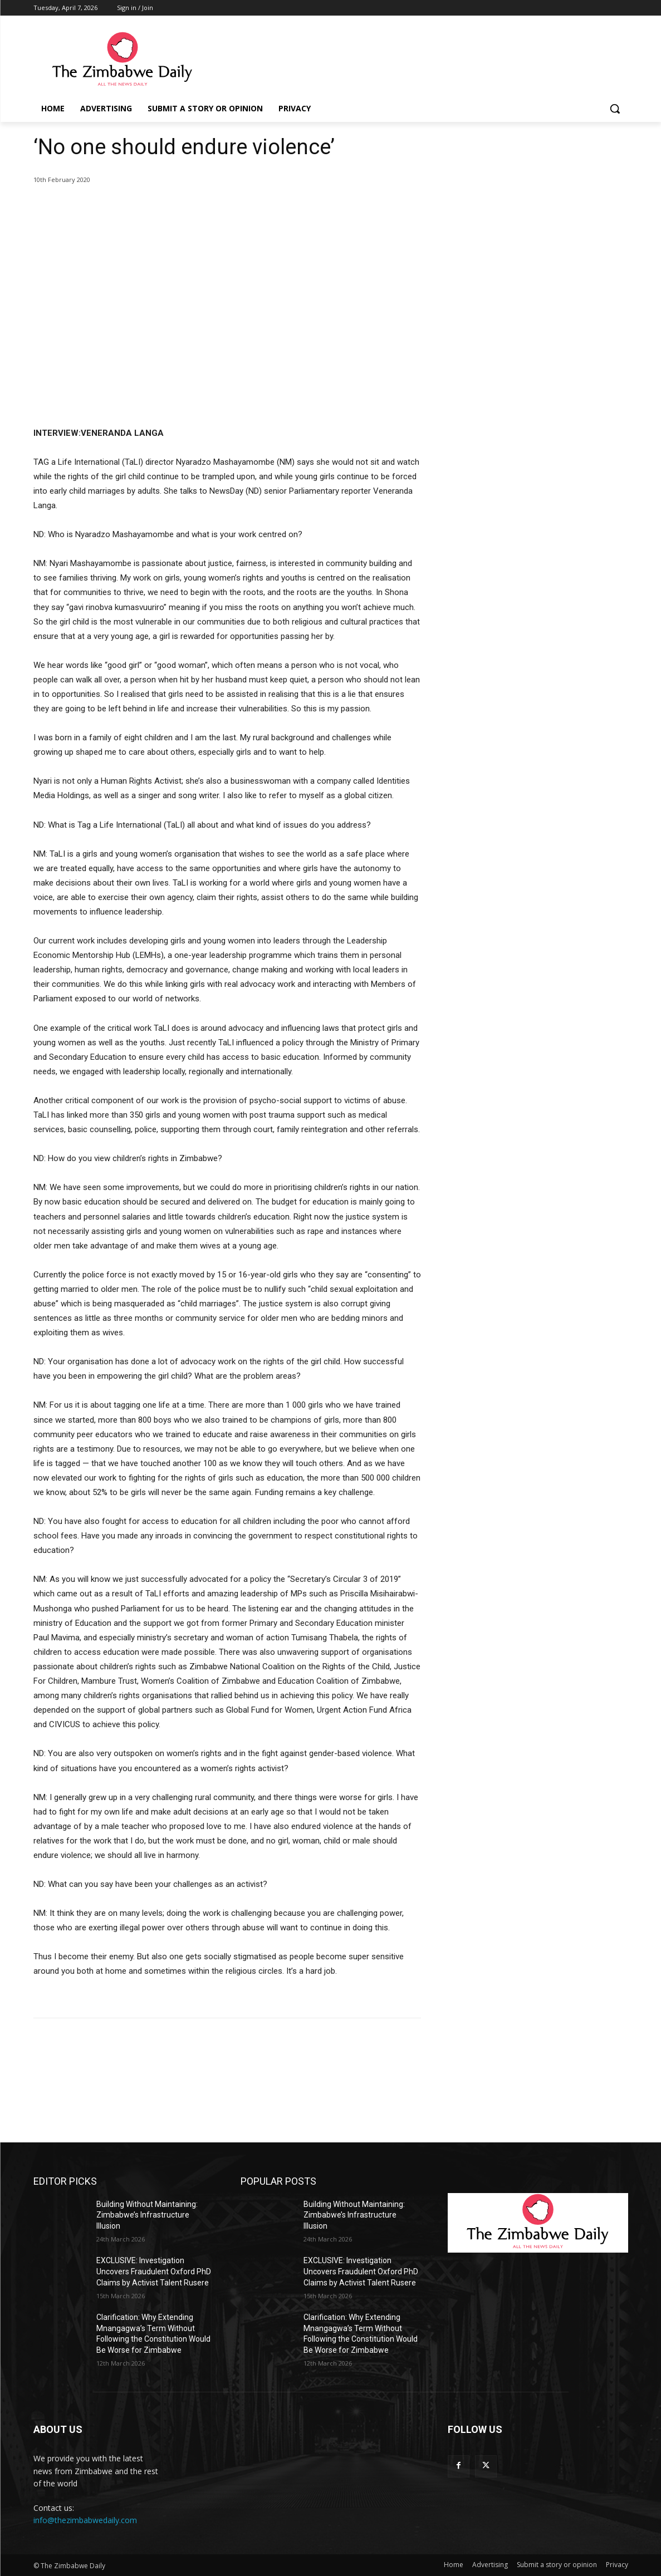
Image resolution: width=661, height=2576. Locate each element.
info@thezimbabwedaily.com (85, 2520)
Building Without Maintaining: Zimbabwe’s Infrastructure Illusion (147, 2215)
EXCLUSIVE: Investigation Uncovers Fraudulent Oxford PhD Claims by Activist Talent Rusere (153, 2271)
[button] (614, 108)
